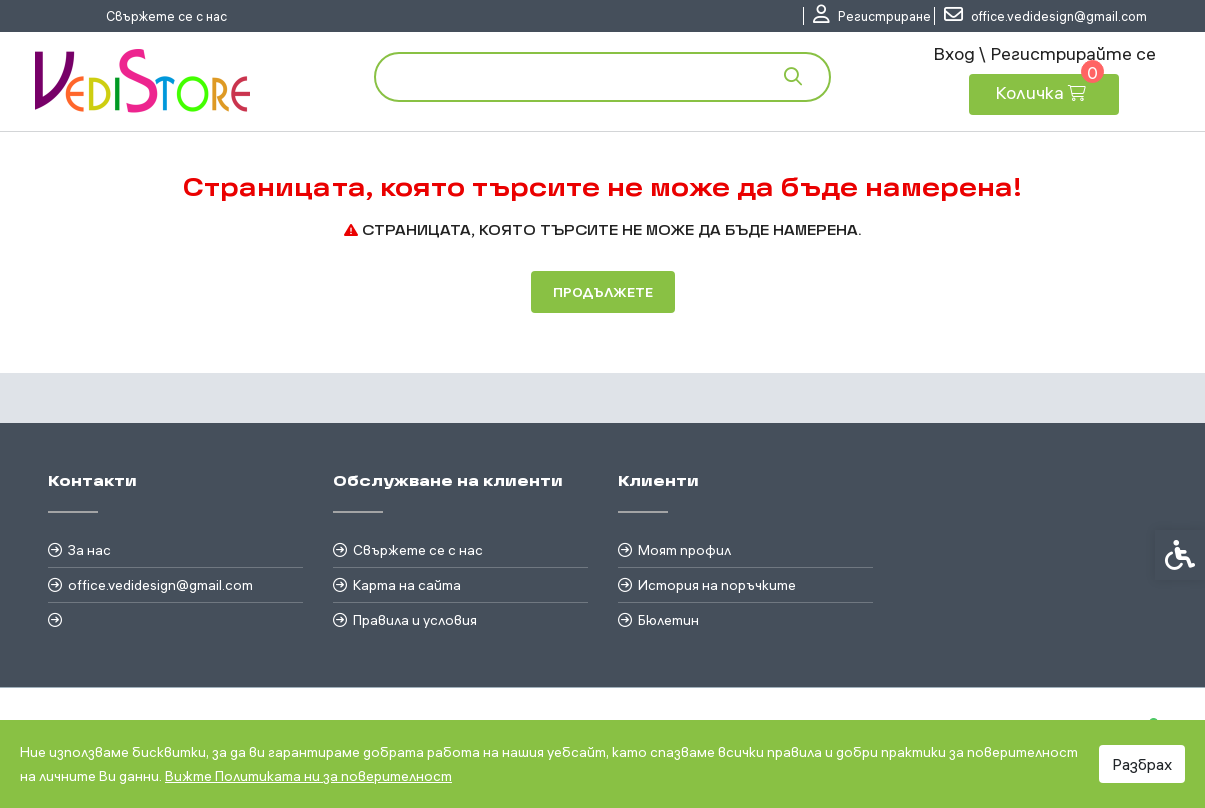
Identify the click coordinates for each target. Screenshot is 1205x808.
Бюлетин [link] (668, 620)
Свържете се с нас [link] (166, 16)
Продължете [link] (603, 292)
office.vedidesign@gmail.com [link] (160, 585)
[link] (872, 16)
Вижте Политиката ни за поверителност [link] (308, 776)
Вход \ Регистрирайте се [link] (1044, 53)
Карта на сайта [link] (407, 585)
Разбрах (1142, 764)
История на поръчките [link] (717, 585)
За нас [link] (89, 550)
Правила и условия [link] (415, 620)
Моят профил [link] (684, 550)
